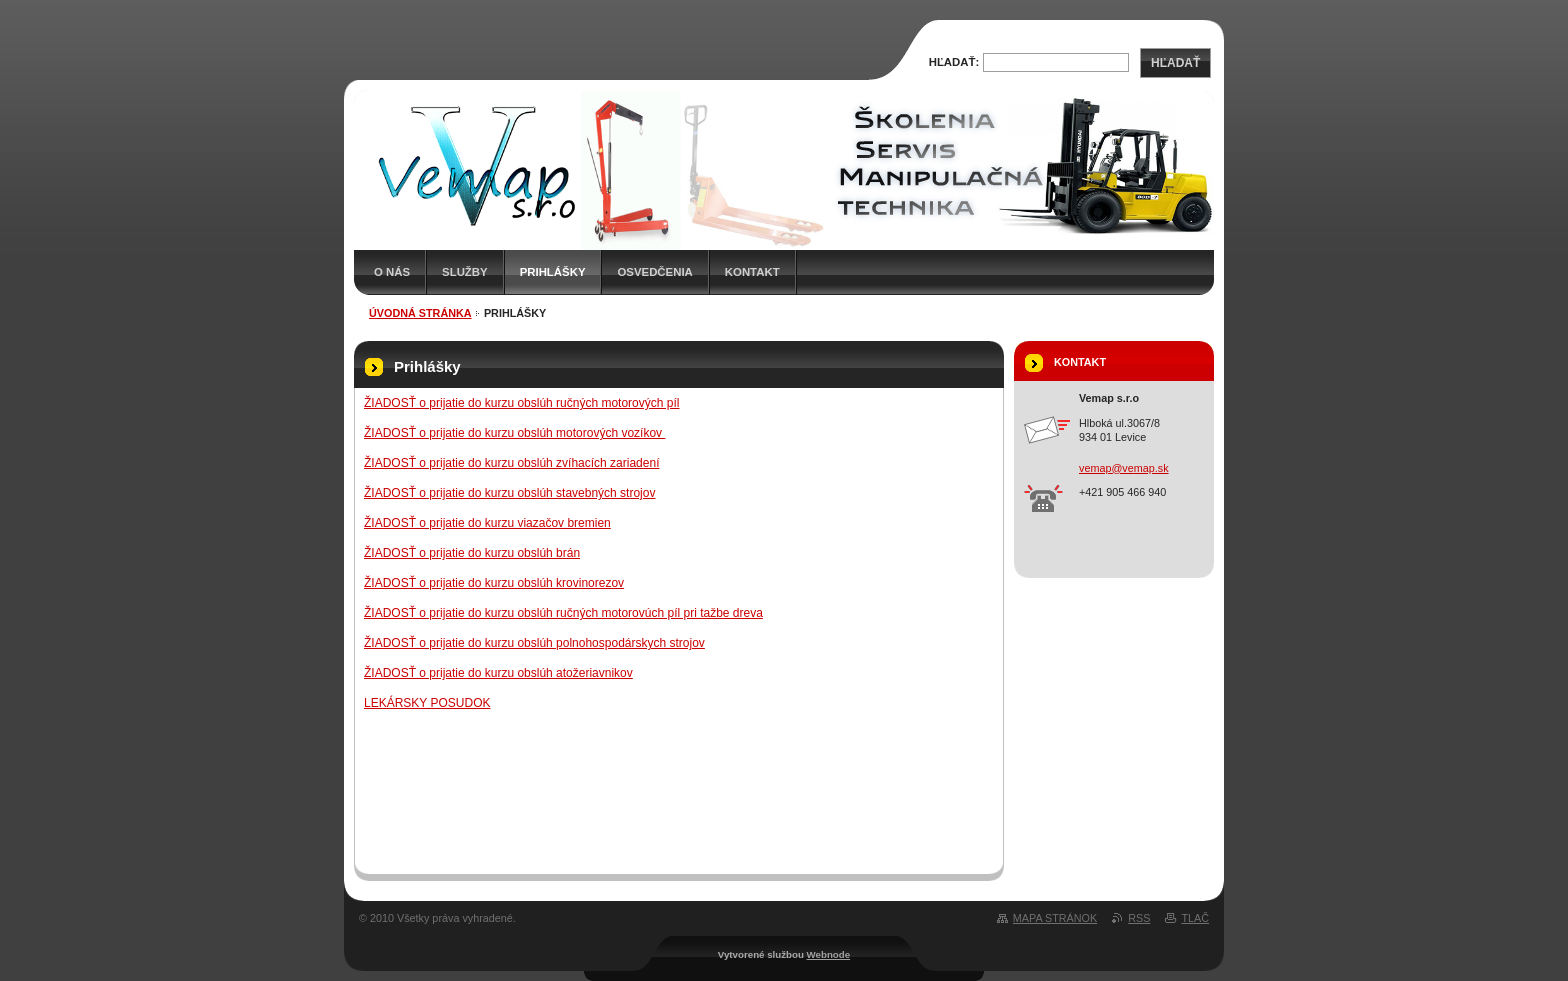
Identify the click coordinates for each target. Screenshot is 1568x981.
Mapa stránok (1055, 918)
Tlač (1195, 918)
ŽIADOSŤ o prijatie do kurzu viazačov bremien (487, 523)
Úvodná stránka (420, 313)
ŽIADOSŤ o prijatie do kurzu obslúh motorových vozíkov (514, 433)
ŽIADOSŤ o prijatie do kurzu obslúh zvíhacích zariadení (511, 463)
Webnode (829, 954)
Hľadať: (954, 62)
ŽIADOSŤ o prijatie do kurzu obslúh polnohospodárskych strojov (534, 643)
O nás (392, 272)
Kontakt (752, 272)
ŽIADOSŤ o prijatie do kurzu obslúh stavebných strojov (509, 493)
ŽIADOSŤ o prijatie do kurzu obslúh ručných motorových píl (521, 403)
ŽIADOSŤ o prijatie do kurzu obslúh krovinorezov (494, 583)
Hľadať (1175, 63)
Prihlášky (553, 272)
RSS (1139, 918)
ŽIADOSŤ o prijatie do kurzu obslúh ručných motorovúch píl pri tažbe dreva (563, 613)
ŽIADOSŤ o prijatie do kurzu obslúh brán (472, 553)
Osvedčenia (654, 272)
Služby (465, 272)
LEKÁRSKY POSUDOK (427, 703)
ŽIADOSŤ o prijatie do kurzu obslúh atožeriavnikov (498, 673)
